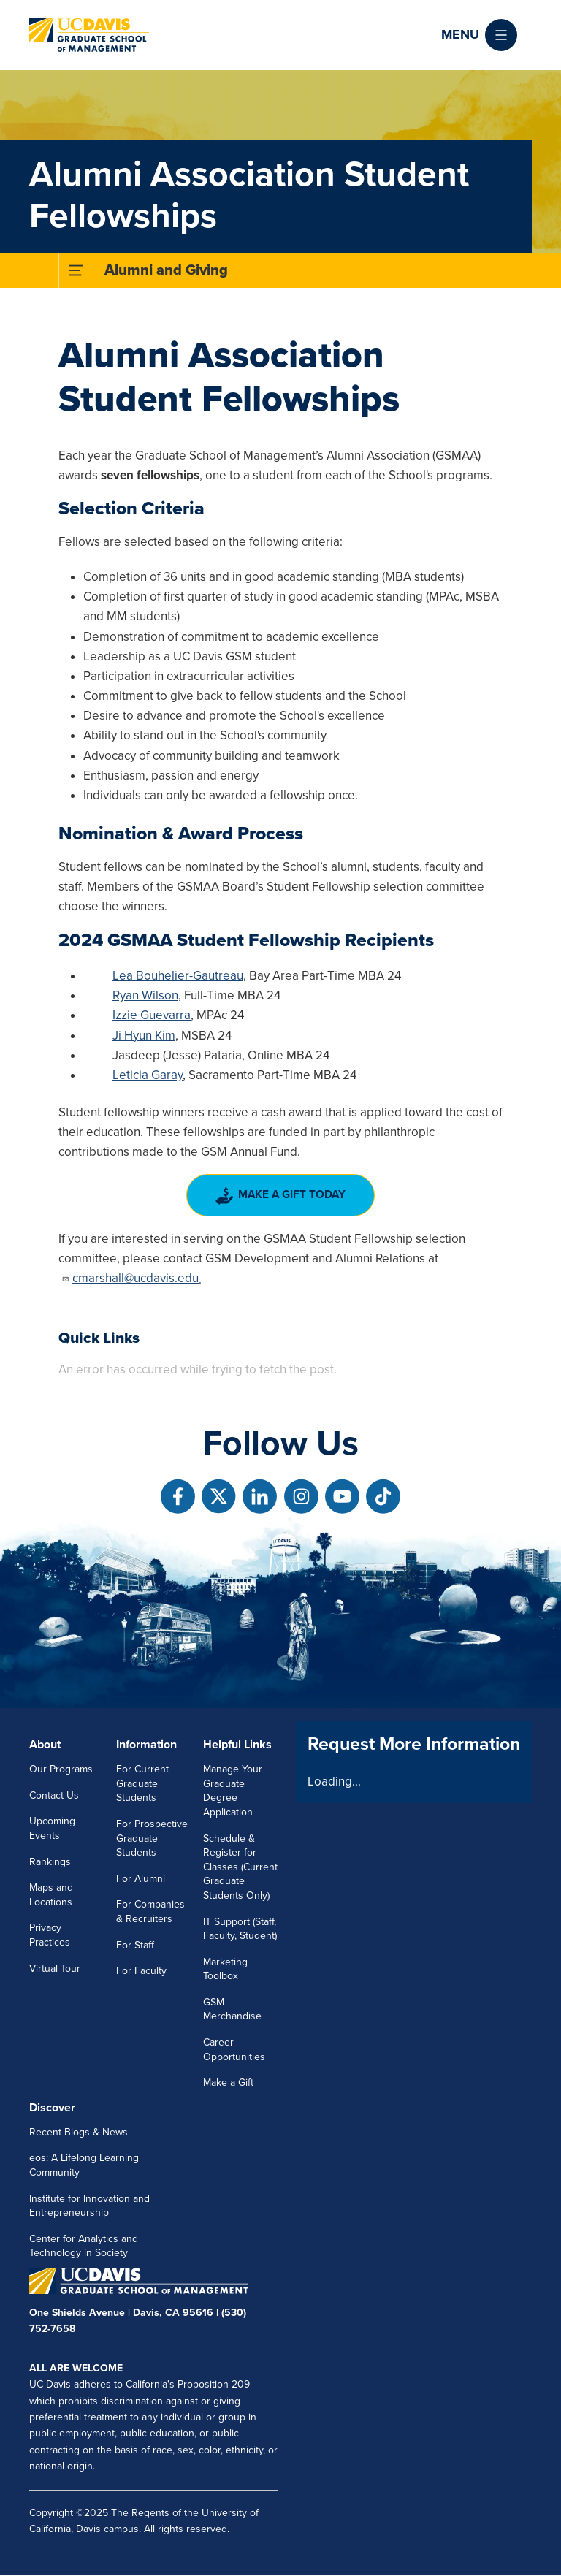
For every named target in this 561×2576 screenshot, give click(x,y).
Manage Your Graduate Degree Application (232, 1790)
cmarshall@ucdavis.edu (130, 1278)
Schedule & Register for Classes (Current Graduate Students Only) (240, 1867)
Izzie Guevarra (151, 1015)
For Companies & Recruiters (150, 1911)
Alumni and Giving (166, 270)
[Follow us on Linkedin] (259, 1496)
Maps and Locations (51, 1894)
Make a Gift (228, 2082)
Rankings (50, 1862)
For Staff (135, 1945)
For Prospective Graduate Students (152, 1838)
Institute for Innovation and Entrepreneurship (89, 2205)
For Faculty (141, 1971)
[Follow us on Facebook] (177, 1496)
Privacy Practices (49, 1934)
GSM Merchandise (232, 2009)
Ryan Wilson (145, 995)
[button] (479, 35)
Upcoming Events (52, 1828)
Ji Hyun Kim (143, 1035)
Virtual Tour (54, 1968)
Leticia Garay (147, 1075)
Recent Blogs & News (78, 2132)
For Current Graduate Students (142, 1783)
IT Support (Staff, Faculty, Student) (240, 1929)
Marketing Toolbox (225, 1969)
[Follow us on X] (218, 1496)
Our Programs (61, 1769)
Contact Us (54, 1795)
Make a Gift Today (280, 1196)
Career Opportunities (234, 2049)
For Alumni (140, 1878)
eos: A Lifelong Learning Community (84, 2165)
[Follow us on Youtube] (342, 1496)
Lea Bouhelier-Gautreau (177, 975)
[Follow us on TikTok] (383, 1496)
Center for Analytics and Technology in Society (83, 2246)
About (45, 1744)
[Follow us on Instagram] (301, 1496)
